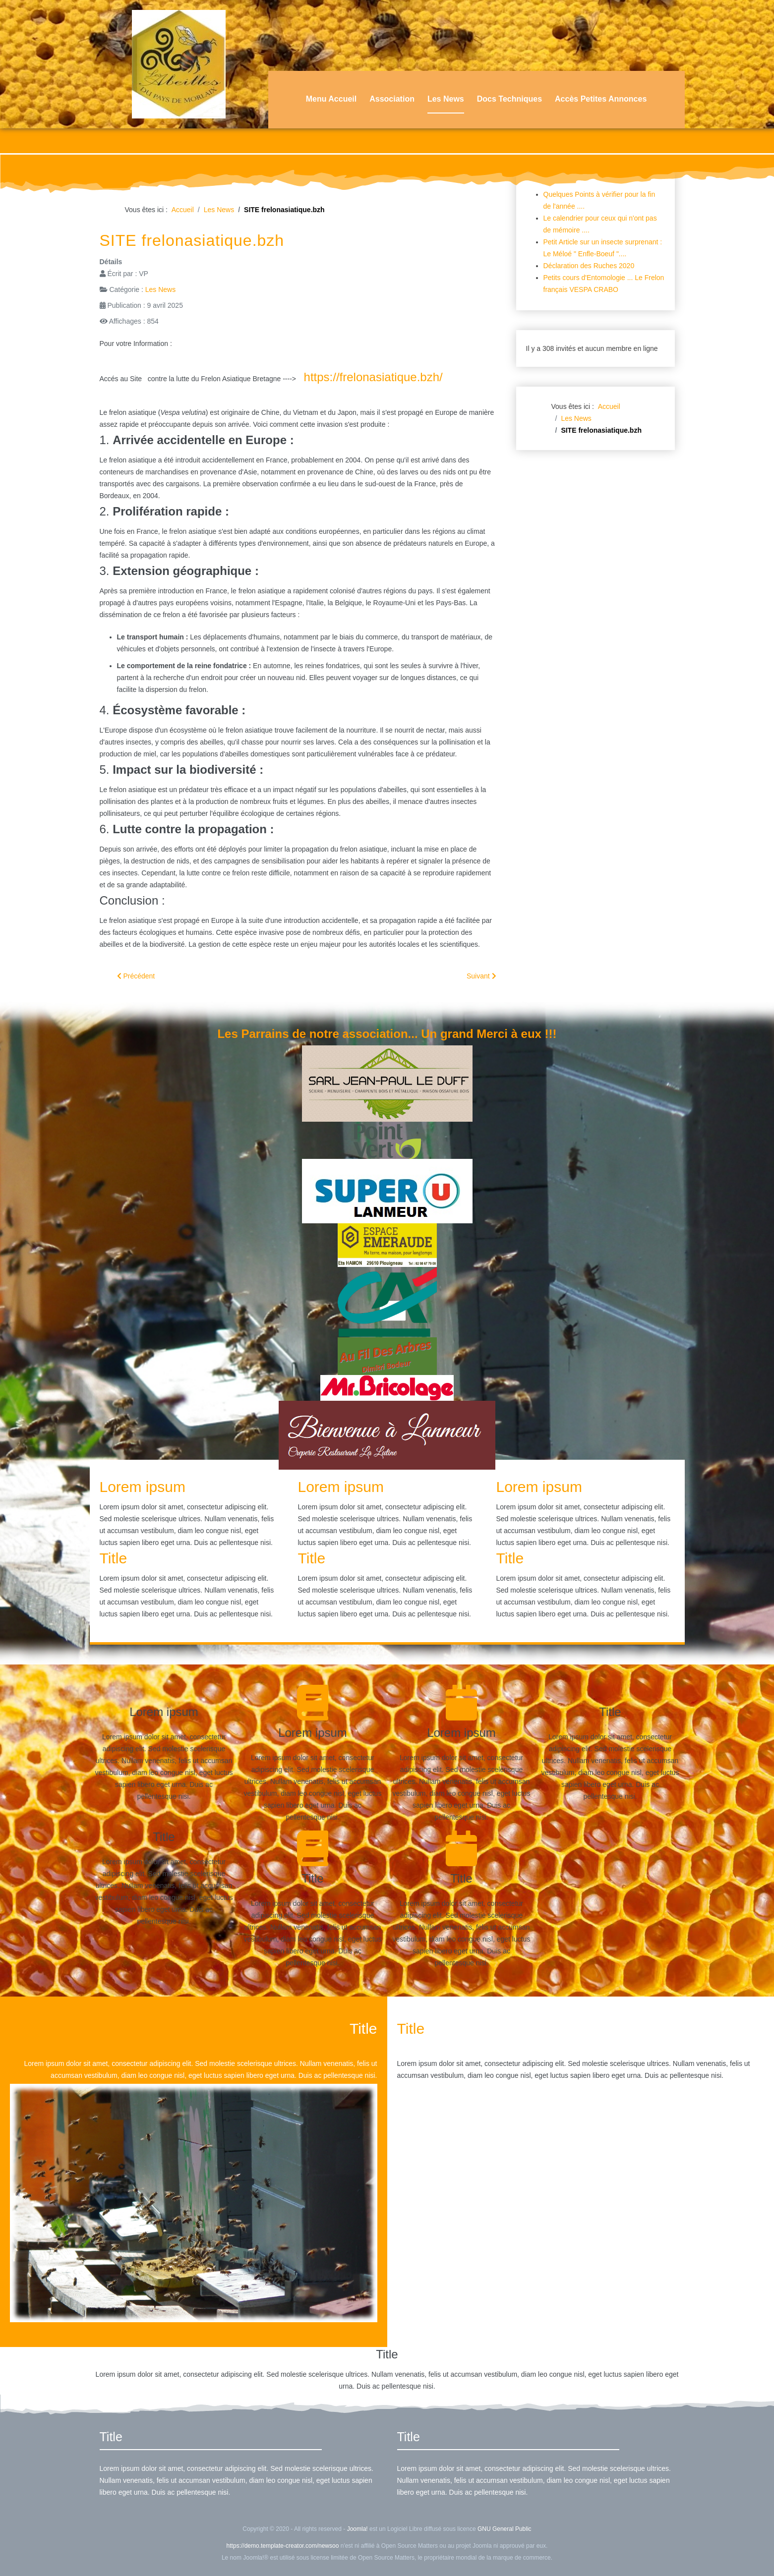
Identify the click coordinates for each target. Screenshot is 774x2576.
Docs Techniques (509, 99)
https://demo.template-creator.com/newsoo (283, 2545)
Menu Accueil (331, 99)
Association (392, 99)
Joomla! (357, 2528)
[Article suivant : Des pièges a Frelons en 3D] (481, 976)
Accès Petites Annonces (601, 99)
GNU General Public (504, 2528)
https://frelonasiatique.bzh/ (373, 377)
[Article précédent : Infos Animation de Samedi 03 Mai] (136, 976)
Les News (445, 99)
